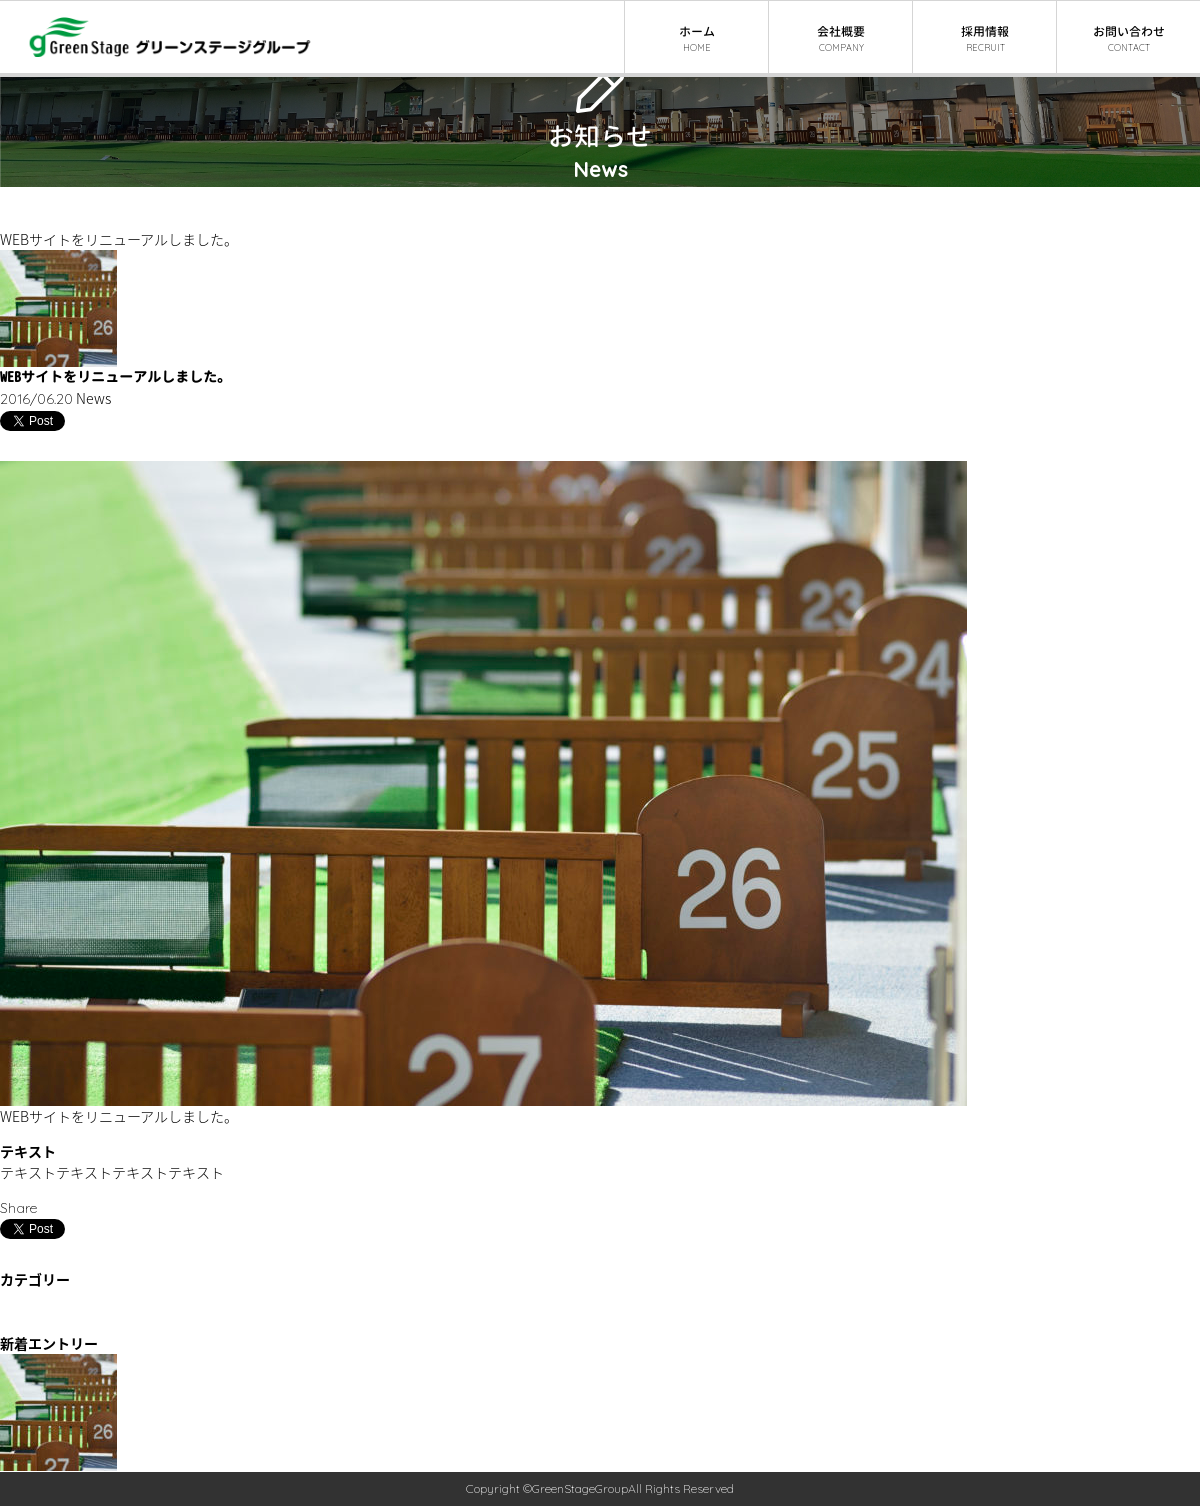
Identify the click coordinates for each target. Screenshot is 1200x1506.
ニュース (27, 218)
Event (18, 1301)
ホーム (21, 197)
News (17, 1322)
